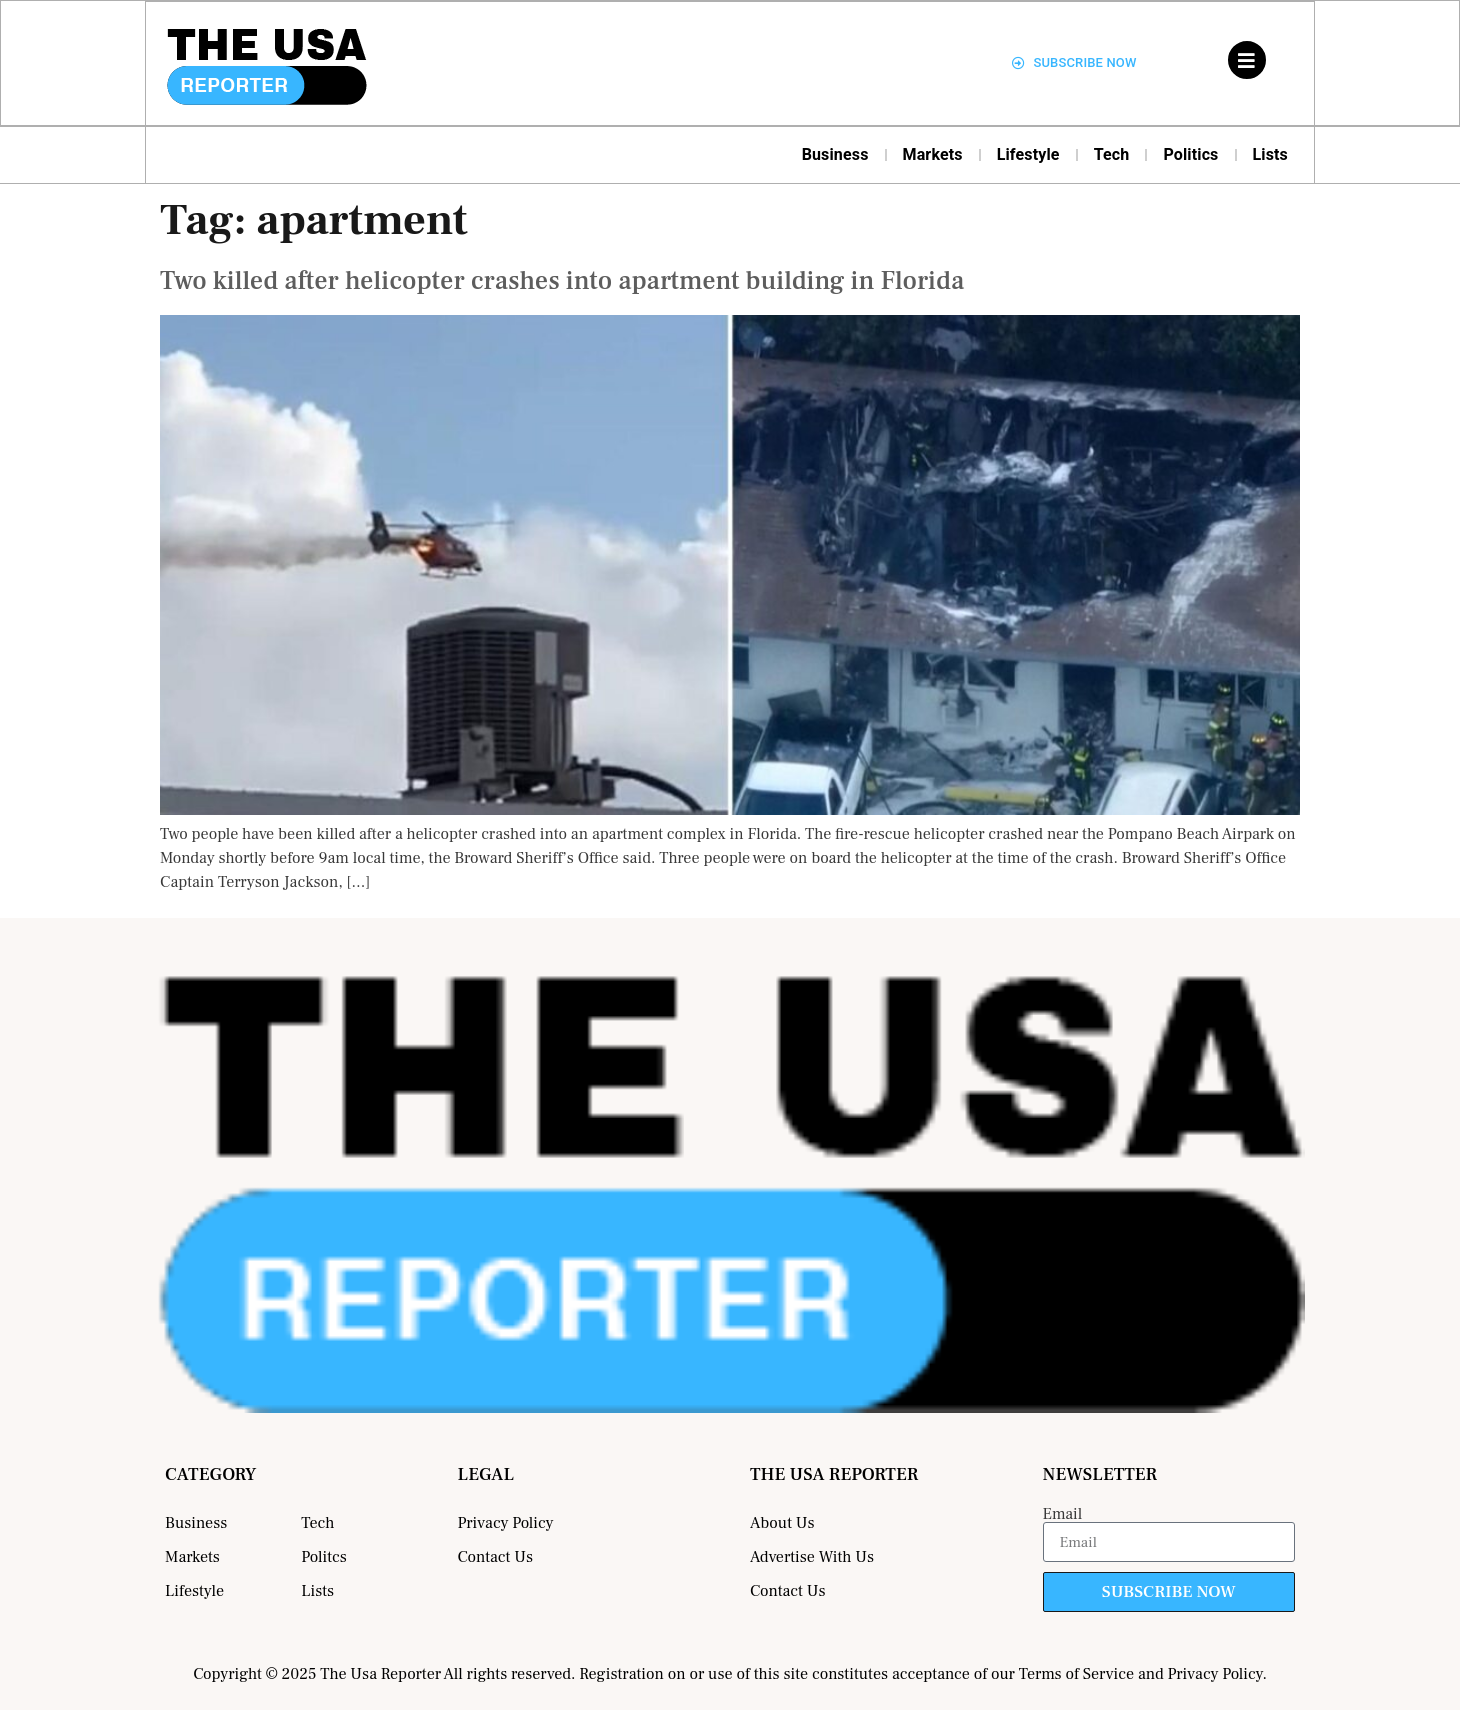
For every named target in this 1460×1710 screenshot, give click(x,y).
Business (835, 154)
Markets (933, 154)
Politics (1190, 154)
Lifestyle (1028, 154)
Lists (1271, 154)
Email (1063, 1514)
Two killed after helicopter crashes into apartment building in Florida (562, 281)
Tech (1112, 154)
